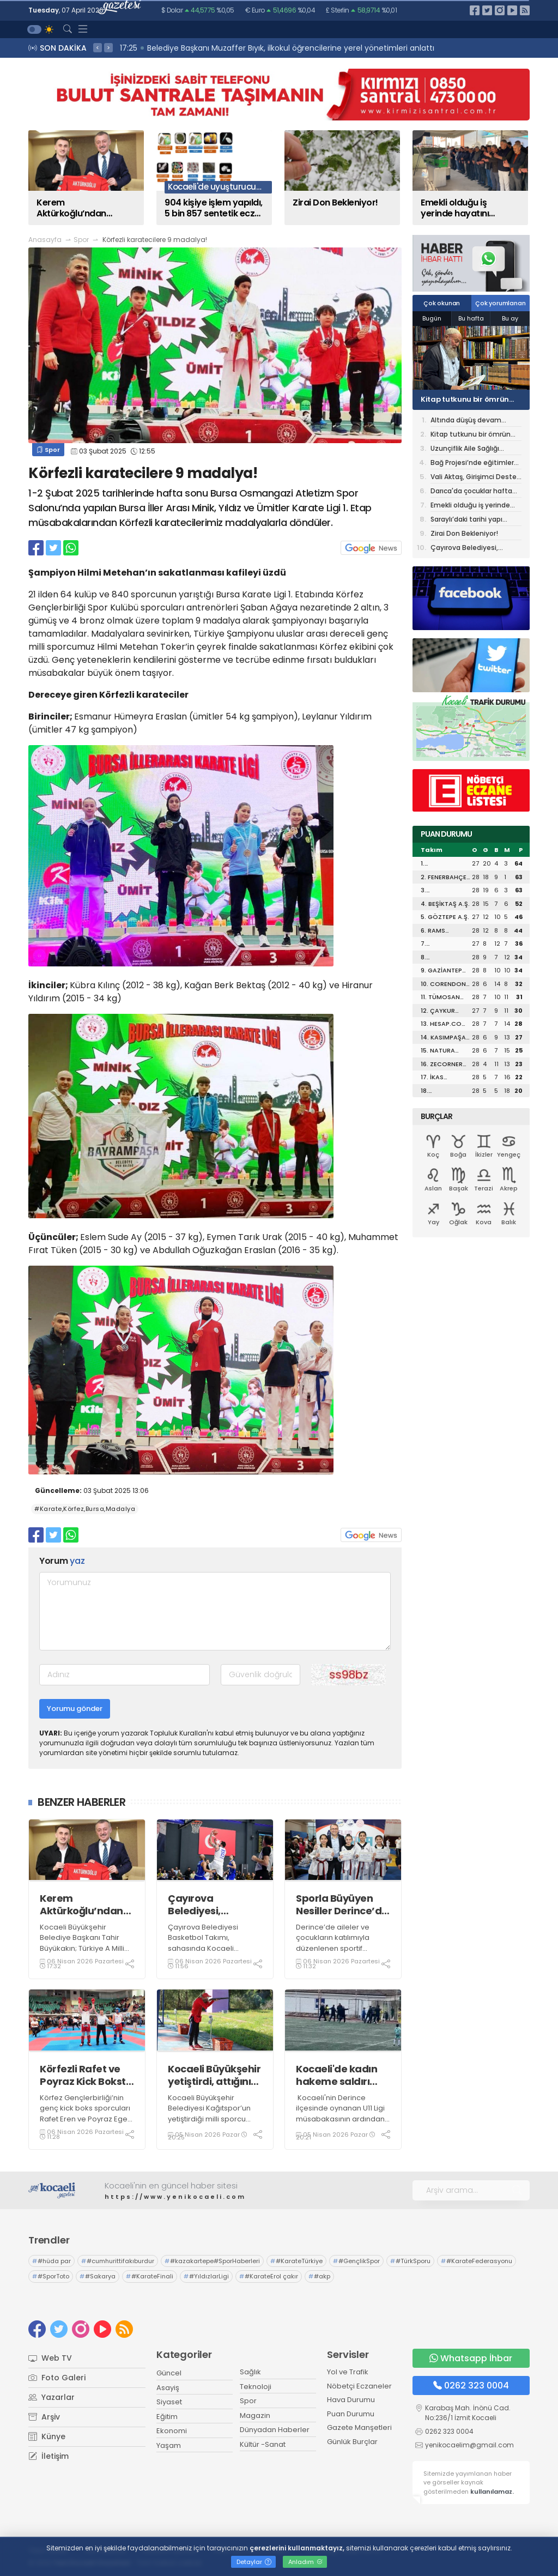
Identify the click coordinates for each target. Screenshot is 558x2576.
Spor (81, 239)
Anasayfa (45, 239)
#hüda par (51, 2261)
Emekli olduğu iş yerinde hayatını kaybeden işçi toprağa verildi (470, 506)
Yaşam (168, 2445)
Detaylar (253, 2561)
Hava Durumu (351, 2399)
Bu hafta (471, 318)
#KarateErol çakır (268, 2276)
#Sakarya (98, 2276)
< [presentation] (97, 47)
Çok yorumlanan (500, 303)
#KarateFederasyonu (476, 2261)
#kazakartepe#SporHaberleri (212, 2261)
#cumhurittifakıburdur (117, 2261)
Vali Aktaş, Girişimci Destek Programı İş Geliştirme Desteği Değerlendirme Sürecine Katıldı (475, 477)
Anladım (305, 2561)
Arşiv (44, 2416)
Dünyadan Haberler (275, 2429)
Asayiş (167, 2388)
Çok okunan (441, 303)
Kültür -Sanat (263, 2444)
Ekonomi (171, 2431)
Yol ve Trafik (347, 2372)
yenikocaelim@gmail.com (469, 2445)
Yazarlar (51, 2397)
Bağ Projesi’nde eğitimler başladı (472, 463)
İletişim (48, 2456)
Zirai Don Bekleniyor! (464, 533)
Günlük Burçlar (352, 2441)
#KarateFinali (149, 2276)
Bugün (431, 318)
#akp (319, 2276)
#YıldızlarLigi (206, 2276)
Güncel (168, 2373)
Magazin (255, 2415)
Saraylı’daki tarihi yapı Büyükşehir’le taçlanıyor (470, 520)
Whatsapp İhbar (470, 2358)
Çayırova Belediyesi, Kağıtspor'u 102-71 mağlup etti (212, 1905)
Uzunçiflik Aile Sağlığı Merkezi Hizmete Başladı (471, 449)
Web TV (50, 2358)
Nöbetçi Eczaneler (359, 2386)
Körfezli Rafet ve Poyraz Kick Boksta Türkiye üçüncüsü (86, 2075)
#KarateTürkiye (296, 2261)
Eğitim (167, 2416)
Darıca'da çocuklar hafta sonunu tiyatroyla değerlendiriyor (471, 492)
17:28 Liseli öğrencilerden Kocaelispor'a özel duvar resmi (229, 48)
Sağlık (250, 2372)
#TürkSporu (410, 2261)
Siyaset (169, 2402)
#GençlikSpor (356, 2261)
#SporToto (50, 2276)
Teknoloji (255, 2386)
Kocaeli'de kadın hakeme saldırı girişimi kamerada (341, 2075)
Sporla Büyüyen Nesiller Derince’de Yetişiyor (342, 1905)
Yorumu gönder (74, 1708)
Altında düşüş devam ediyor (465, 421)
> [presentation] (108, 47)
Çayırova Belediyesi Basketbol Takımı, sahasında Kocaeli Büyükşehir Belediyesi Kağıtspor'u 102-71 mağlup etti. (214, 1954)
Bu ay (510, 318)
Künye (46, 2436)
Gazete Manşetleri (359, 2427)
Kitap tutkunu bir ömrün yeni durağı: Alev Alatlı (465, 399)
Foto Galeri (57, 2377)
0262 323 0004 (471, 2385)
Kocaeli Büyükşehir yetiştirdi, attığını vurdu (214, 2075)
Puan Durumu (350, 2414)
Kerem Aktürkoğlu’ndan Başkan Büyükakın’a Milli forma (81, 1905)
